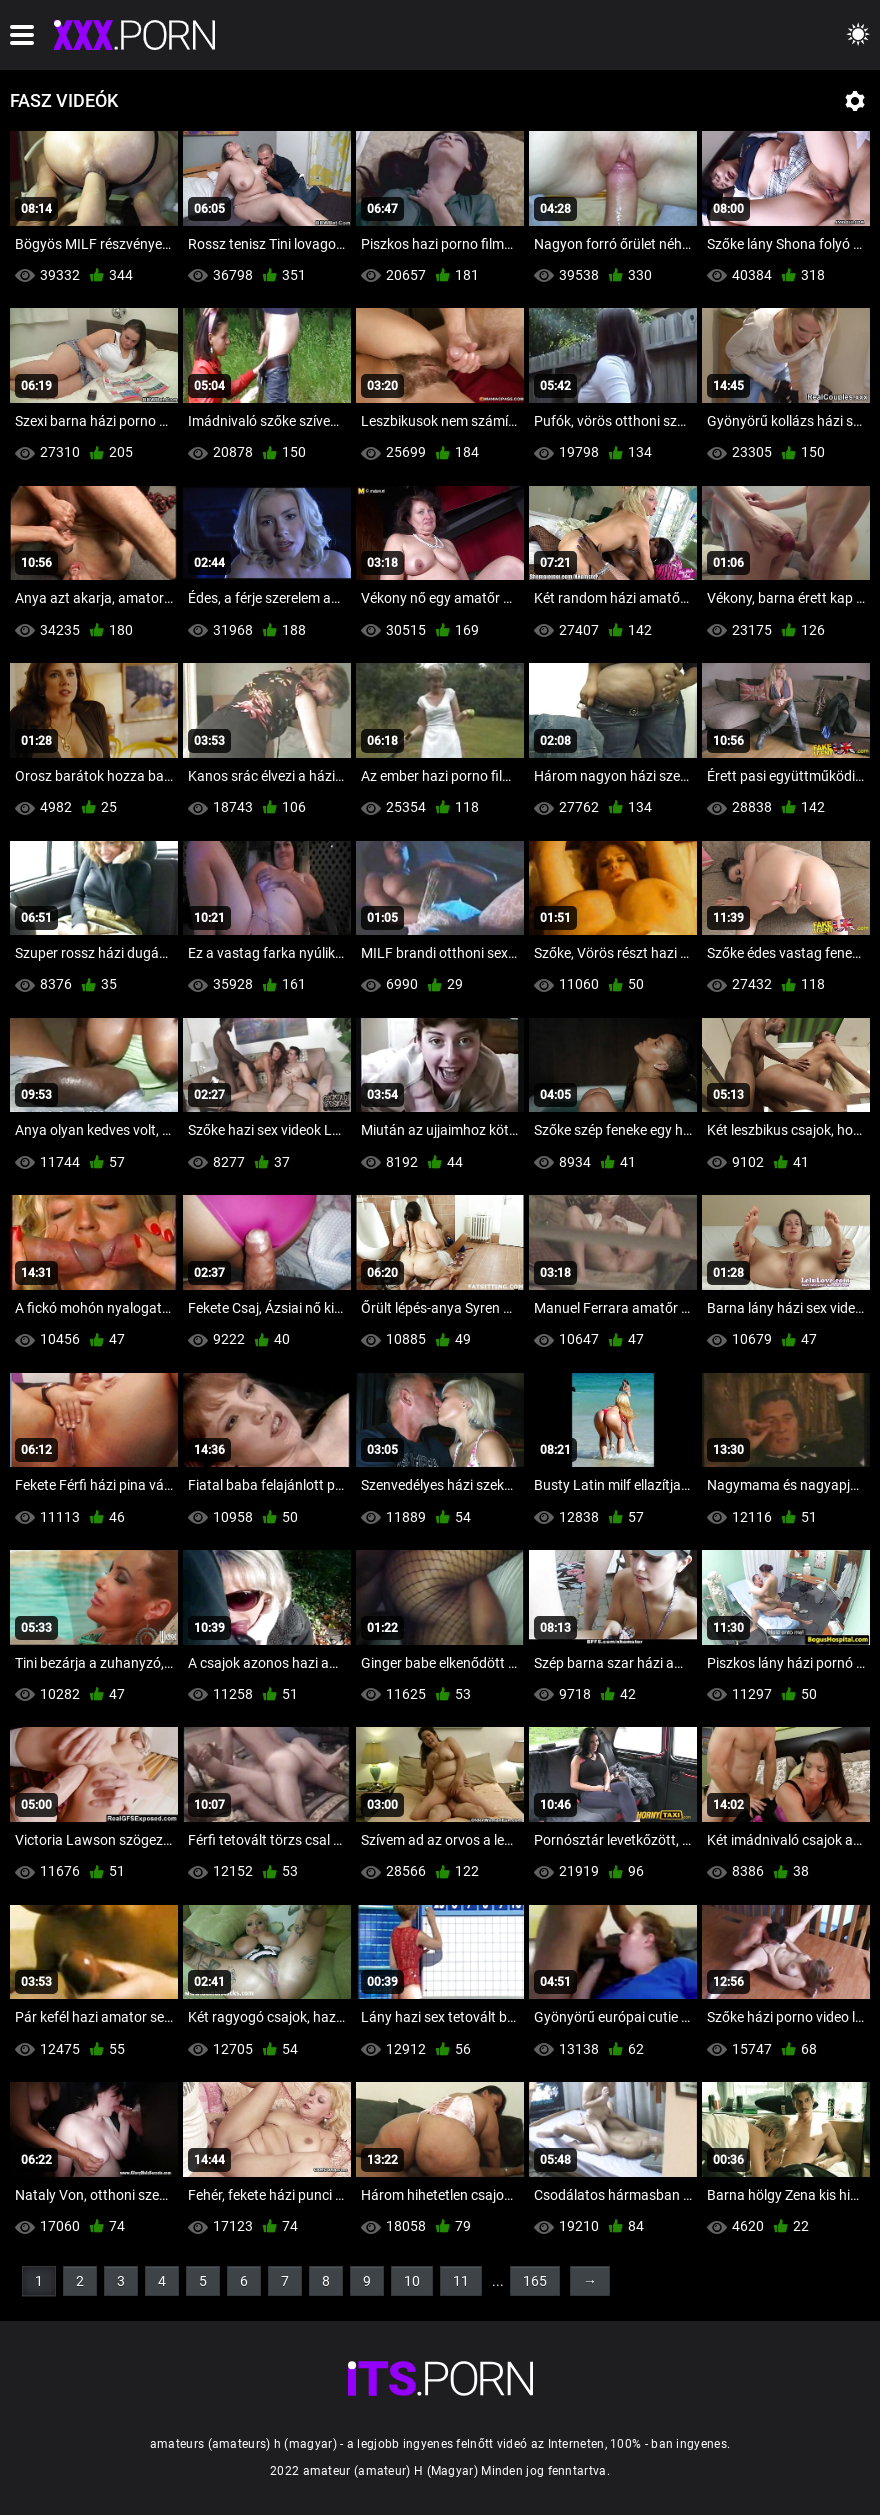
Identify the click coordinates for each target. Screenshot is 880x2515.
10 (412, 2281)
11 (461, 2281)
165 (535, 2281)
